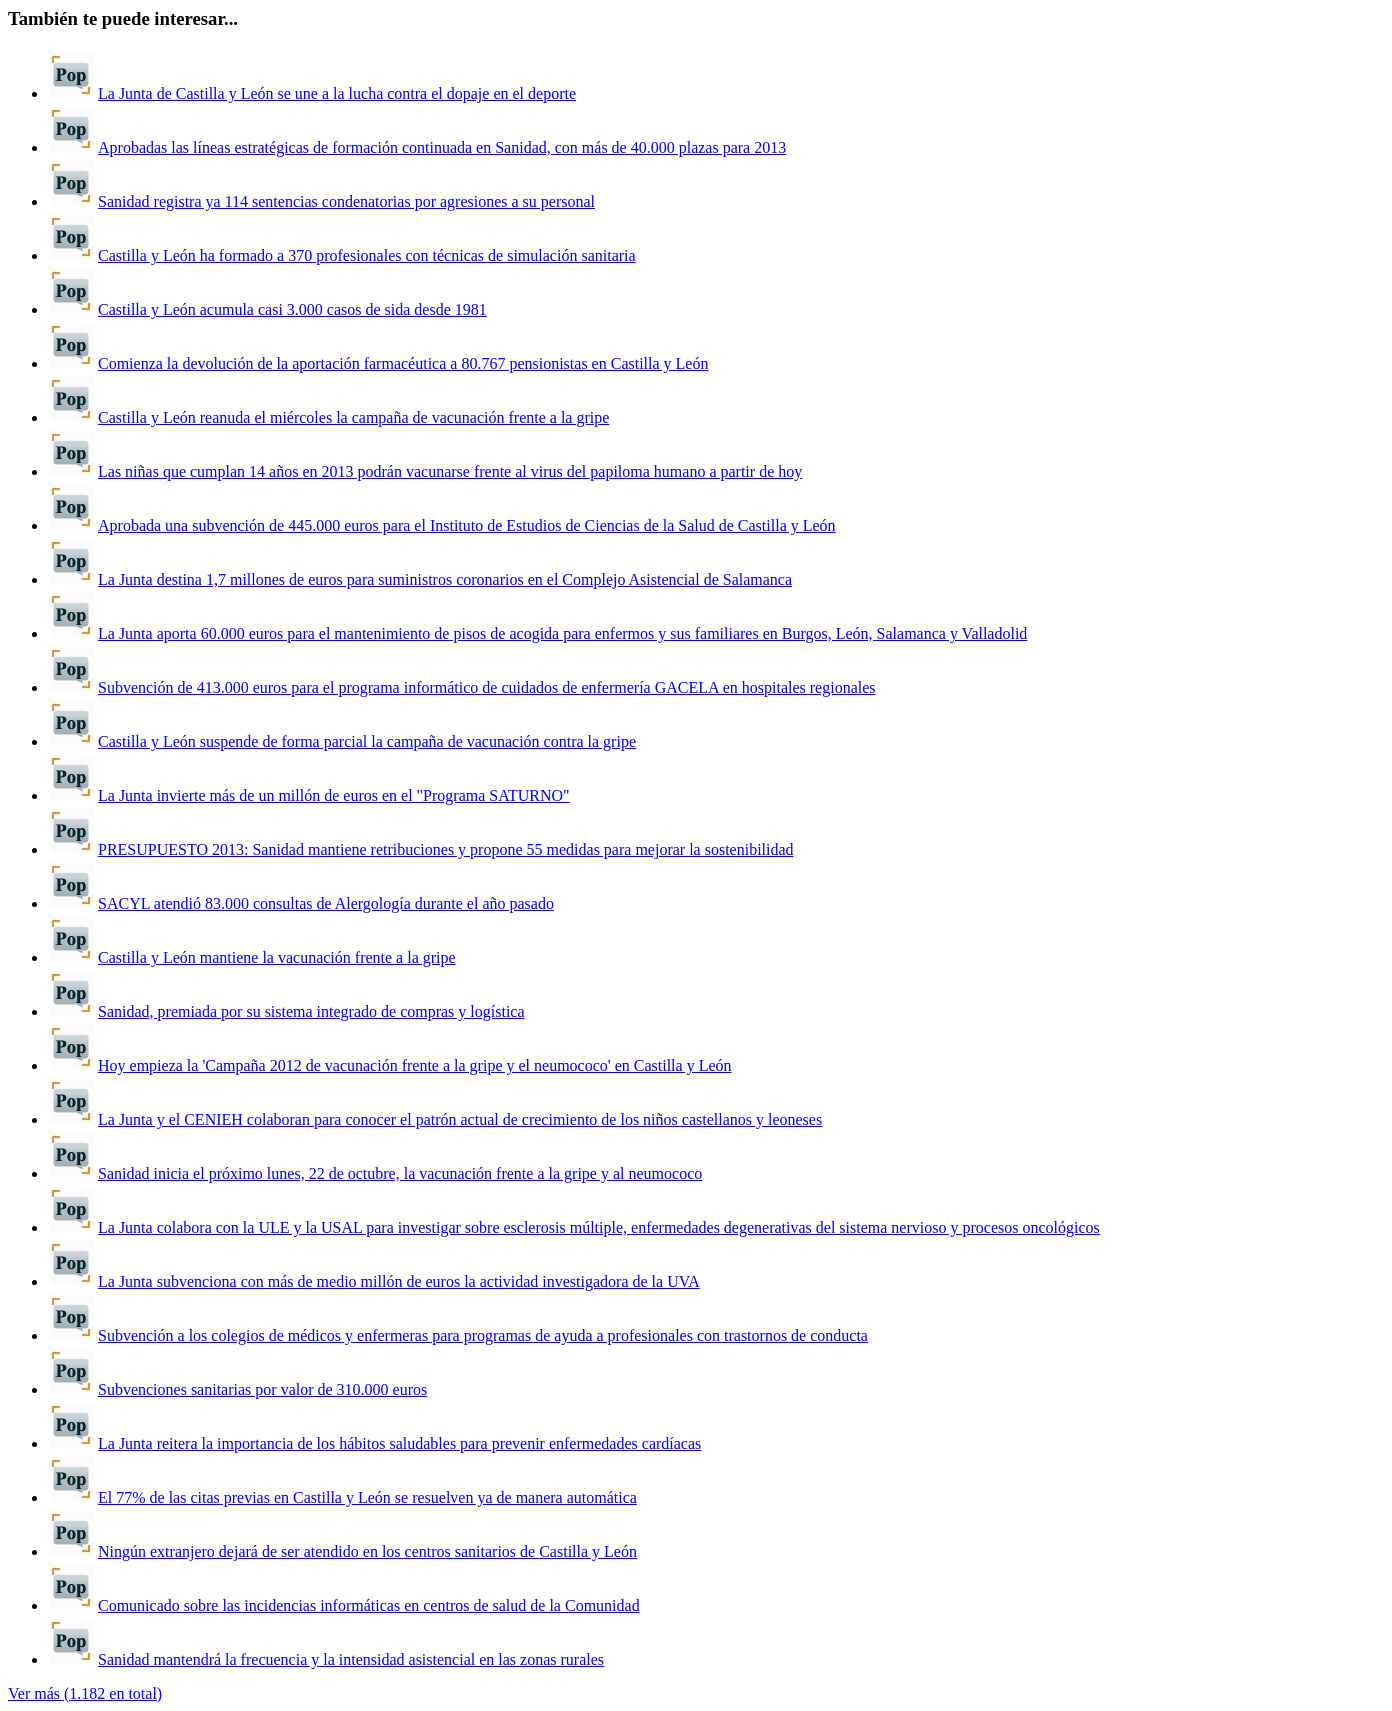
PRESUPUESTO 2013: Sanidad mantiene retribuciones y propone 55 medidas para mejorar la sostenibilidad (446, 849)
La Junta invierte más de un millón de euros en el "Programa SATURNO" (334, 795)
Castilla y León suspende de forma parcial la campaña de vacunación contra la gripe (367, 741)
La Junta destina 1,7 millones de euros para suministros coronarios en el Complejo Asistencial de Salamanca (445, 579)
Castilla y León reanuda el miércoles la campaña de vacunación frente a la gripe (353, 417)
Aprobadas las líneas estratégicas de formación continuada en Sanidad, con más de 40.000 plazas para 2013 (442, 147)
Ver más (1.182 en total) (85, 1693)
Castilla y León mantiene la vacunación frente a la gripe (277, 957)
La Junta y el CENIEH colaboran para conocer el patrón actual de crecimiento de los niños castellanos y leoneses (460, 1119)
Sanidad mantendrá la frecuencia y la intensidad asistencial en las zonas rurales (351, 1659)
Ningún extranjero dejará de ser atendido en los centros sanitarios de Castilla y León (367, 1551)
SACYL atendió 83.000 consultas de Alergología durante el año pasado (326, 903)
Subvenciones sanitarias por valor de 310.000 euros (262, 1389)
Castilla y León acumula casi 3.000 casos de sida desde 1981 (292, 309)
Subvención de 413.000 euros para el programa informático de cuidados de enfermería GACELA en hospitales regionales (487, 687)
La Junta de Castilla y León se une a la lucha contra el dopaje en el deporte (337, 93)
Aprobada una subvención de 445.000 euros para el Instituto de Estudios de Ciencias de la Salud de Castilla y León (467, 525)
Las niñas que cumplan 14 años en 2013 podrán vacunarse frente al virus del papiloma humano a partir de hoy (450, 471)
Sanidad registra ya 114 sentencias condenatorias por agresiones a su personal (346, 201)
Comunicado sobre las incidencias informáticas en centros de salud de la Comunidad (369, 1605)
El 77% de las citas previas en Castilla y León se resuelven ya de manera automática (367, 1497)
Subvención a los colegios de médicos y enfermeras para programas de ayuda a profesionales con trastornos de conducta (483, 1335)
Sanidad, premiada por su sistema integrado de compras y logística (311, 1011)
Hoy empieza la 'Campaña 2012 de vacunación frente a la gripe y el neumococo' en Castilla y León (415, 1065)
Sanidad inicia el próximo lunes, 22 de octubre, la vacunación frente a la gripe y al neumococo (400, 1173)
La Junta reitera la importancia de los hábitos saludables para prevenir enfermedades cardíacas (399, 1443)
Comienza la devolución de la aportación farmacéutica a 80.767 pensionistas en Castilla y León (403, 363)
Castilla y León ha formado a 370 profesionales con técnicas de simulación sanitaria (367, 255)
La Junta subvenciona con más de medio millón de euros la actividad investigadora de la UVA (399, 1281)
